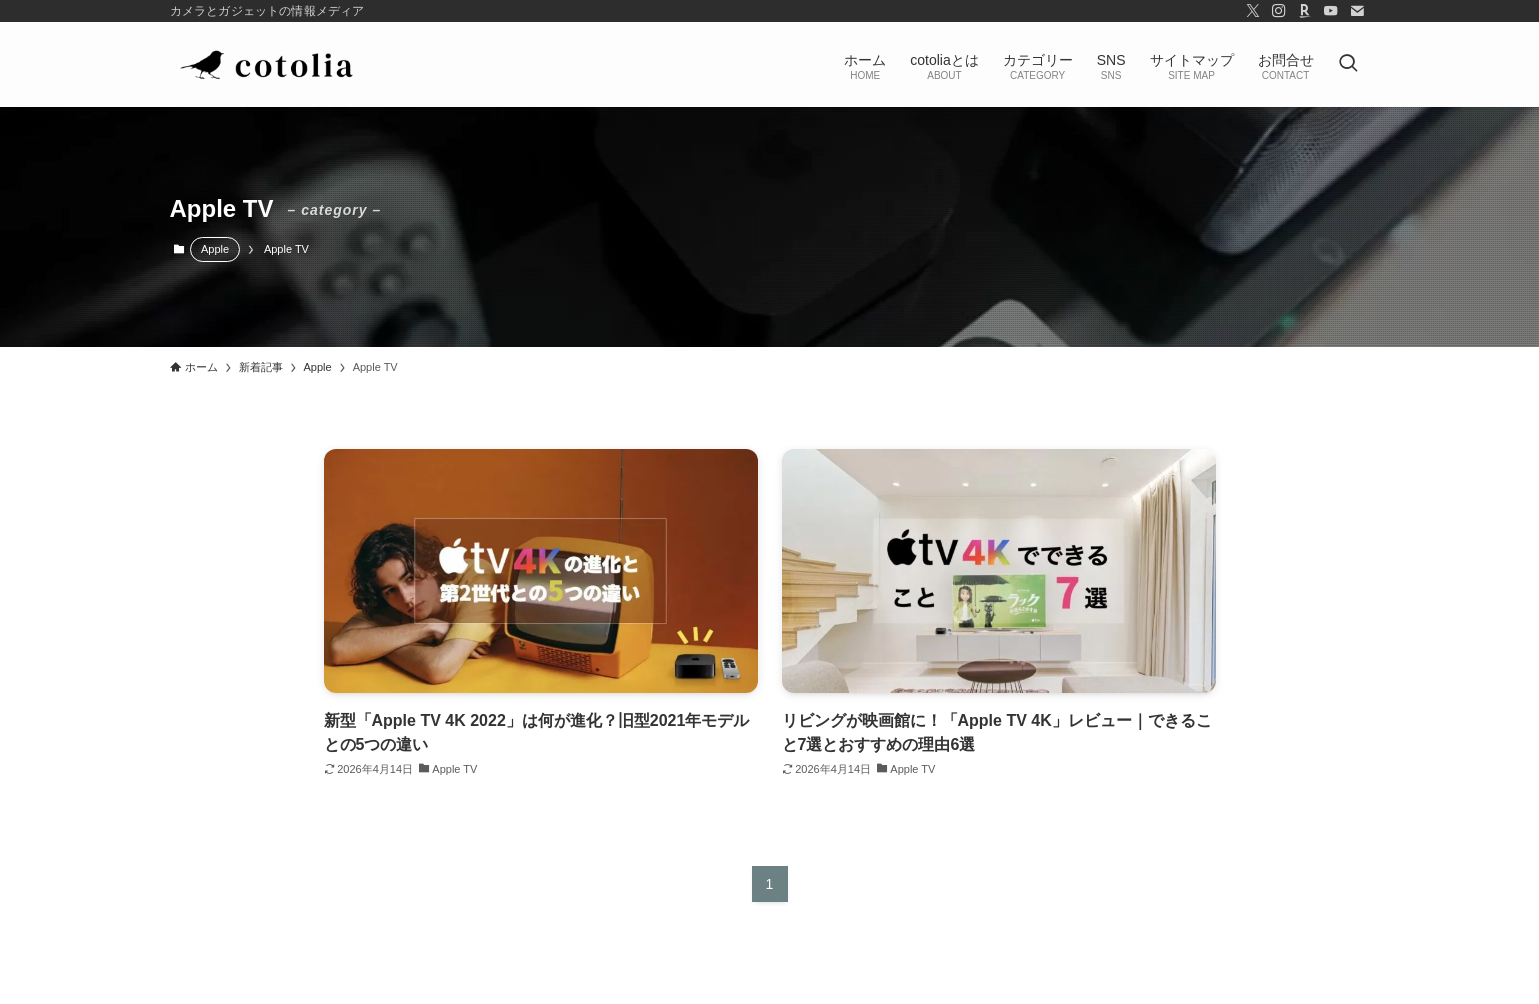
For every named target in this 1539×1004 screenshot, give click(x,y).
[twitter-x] (1253, 11)
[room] (1305, 11)
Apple (215, 249)
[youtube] (1331, 11)
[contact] (1357, 11)
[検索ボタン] (1348, 64)
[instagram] (1279, 11)
